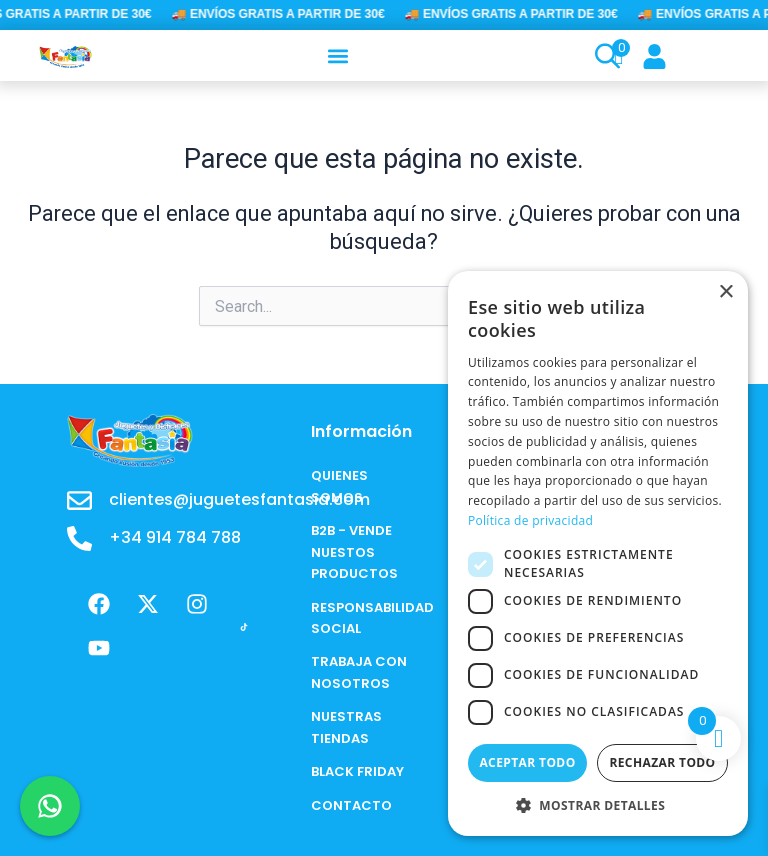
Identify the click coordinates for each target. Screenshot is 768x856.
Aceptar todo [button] (527, 762)
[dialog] (598, 553)
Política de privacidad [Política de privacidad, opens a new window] (530, 520)
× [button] (725, 292)
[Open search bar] (605, 56)
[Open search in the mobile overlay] (597, 56)
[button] (338, 55)
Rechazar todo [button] (662, 762)
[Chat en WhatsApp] (50, 806)
